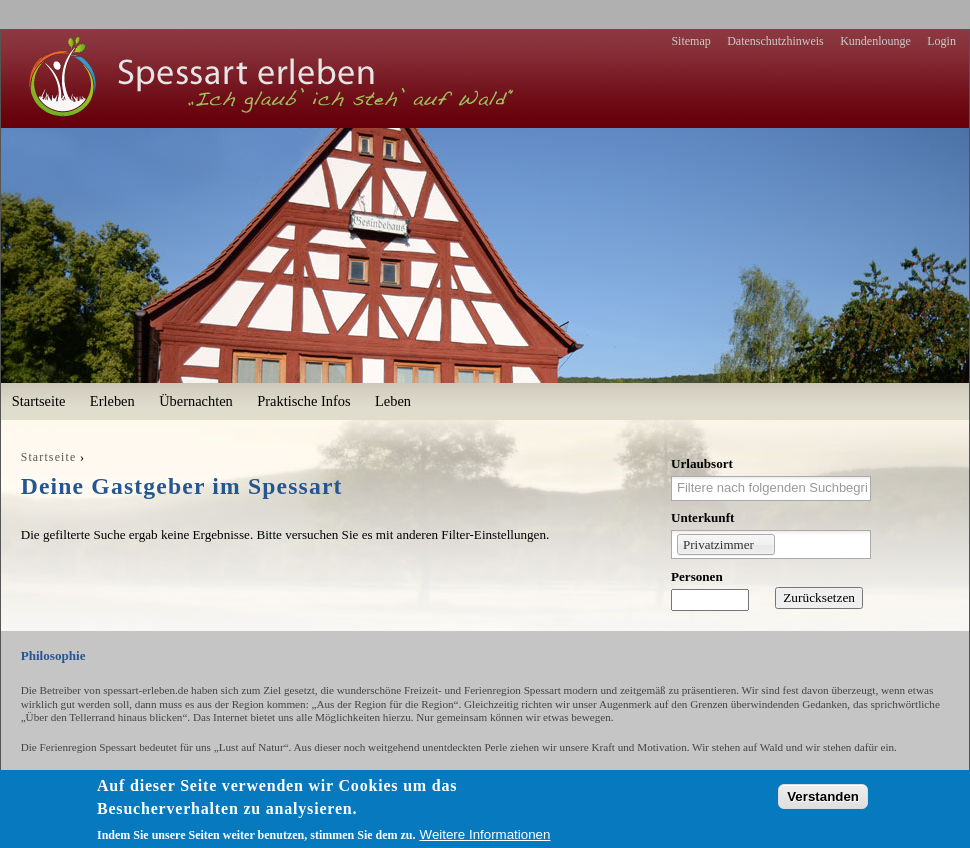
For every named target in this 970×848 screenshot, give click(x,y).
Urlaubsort (702, 463)
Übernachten (196, 401)
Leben (393, 401)
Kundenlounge (875, 41)
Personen (697, 576)
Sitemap (690, 41)
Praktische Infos (303, 401)
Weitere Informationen (485, 834)
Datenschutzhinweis (775, 41)
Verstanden (823, 796)
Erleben (112, 401)
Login (941, 41)
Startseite (39, 401)
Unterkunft (702, 517)
